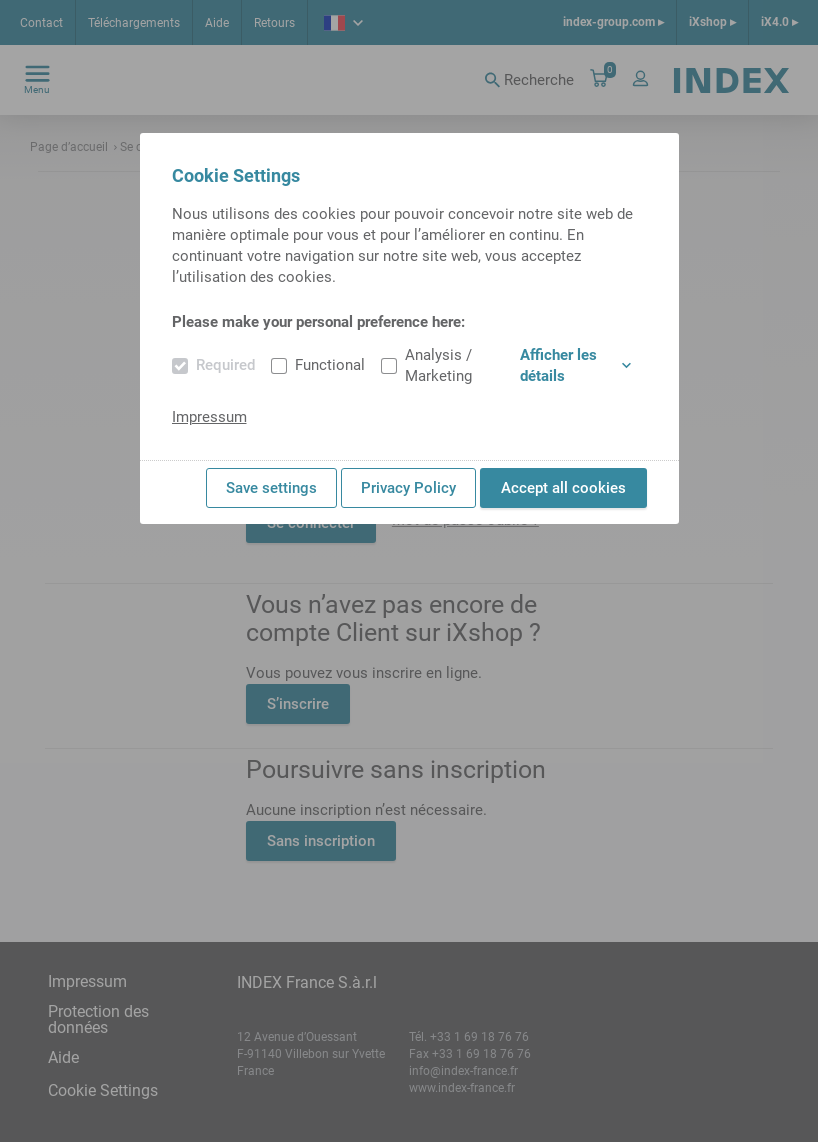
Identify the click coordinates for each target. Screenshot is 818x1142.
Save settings (271, 488)
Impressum (209, 417)
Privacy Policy (408, 488)
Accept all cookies (563, 488)
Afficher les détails (575, 365)
